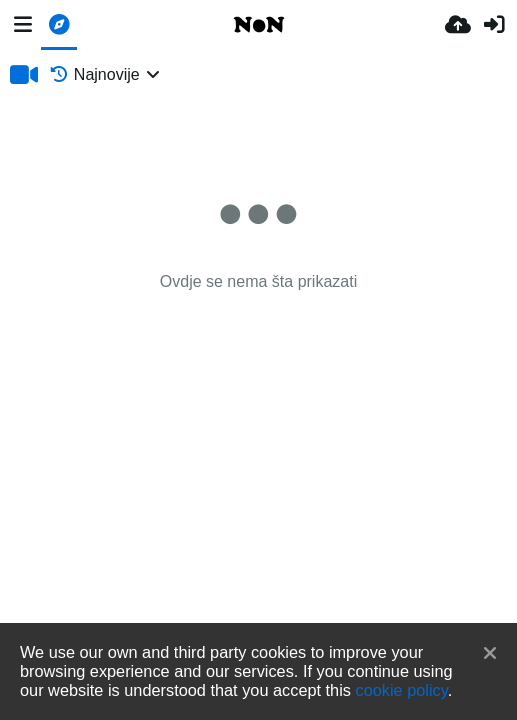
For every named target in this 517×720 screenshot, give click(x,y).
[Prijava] (494, 25)
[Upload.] (458, 25)
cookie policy (402, 690)
